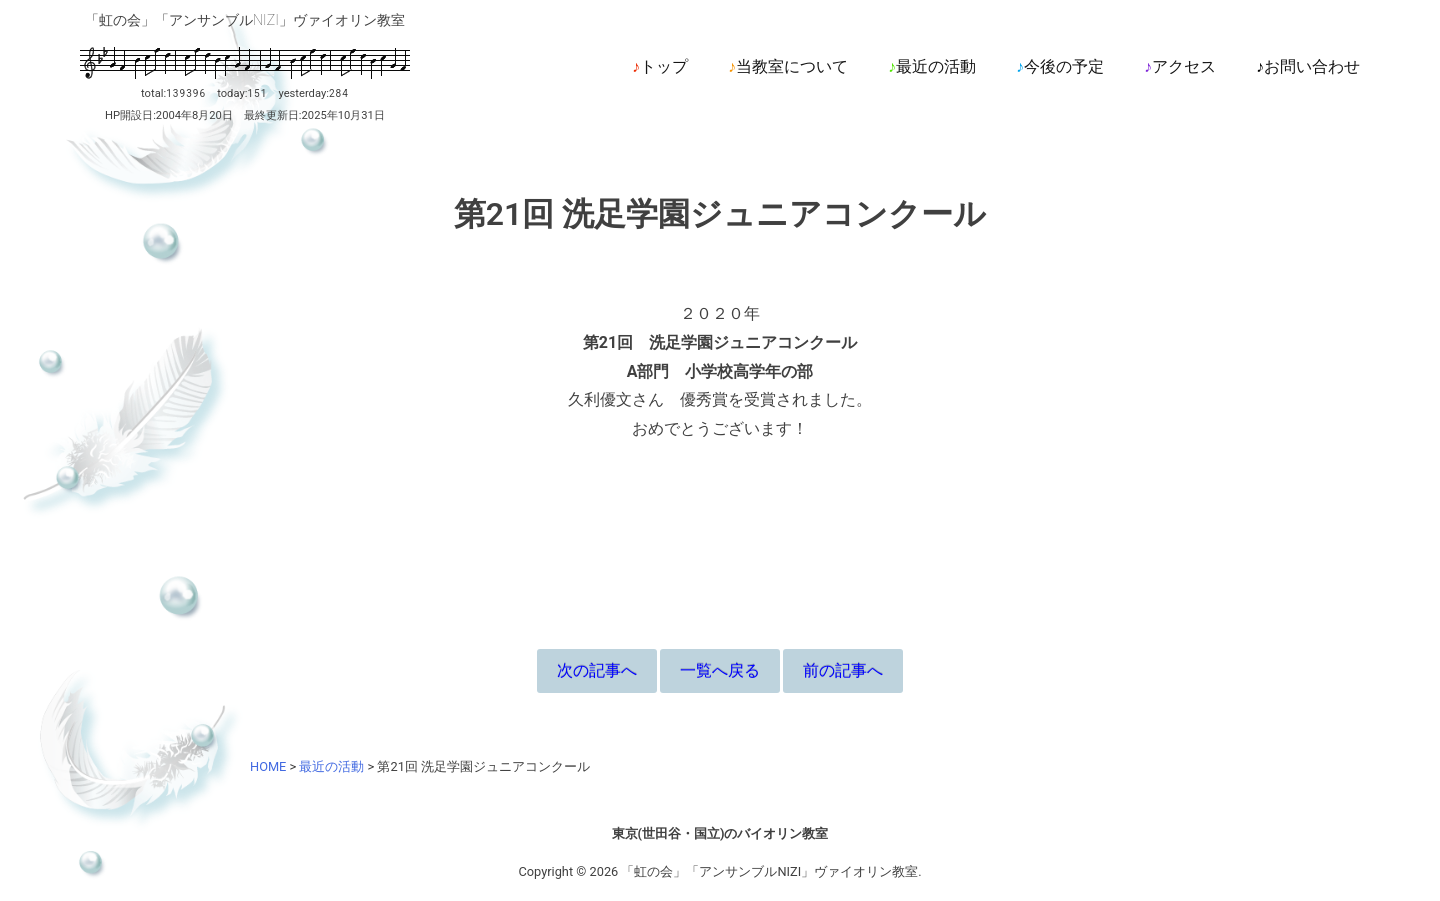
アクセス (1184, 66)
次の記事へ (597, 670)
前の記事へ (843, 670)
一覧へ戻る (720, 670)
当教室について (792, 66)
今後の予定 (1064, 66)
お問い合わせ (1312, 66)
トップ (664, 66)
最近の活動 (936, 66)
